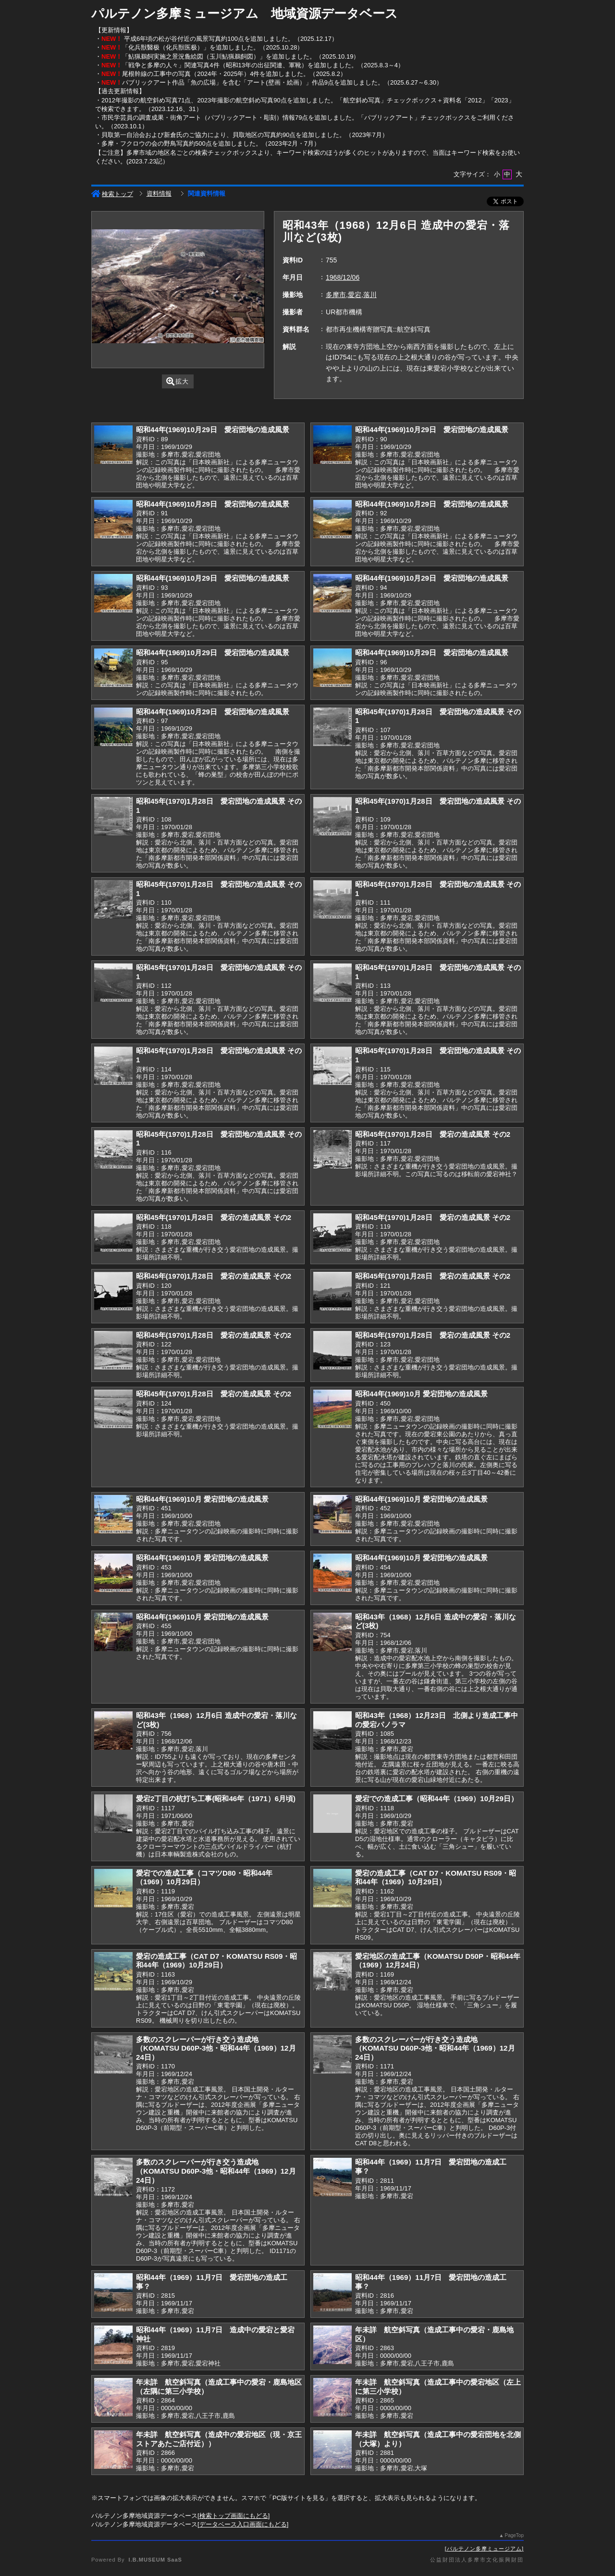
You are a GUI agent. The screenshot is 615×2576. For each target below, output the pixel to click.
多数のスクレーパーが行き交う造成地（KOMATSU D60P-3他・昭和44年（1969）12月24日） (216, 2048)
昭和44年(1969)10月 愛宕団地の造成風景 (421, 1394)
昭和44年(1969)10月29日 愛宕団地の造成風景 (212, 429)
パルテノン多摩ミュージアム (484, 2548)
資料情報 (159, 193)
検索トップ (112, 194)
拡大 (177, 381)
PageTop (514, 2535)
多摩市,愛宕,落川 (351, 295)
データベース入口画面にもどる (243, 2524)
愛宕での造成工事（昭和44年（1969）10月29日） (436, 1798)
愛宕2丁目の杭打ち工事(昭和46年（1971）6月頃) (215, 1798)
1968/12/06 (342, 277)
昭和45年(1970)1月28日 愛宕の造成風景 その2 (432, 1134)
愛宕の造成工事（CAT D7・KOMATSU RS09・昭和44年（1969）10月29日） (435, 1877)
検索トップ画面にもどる (233, 2515)
